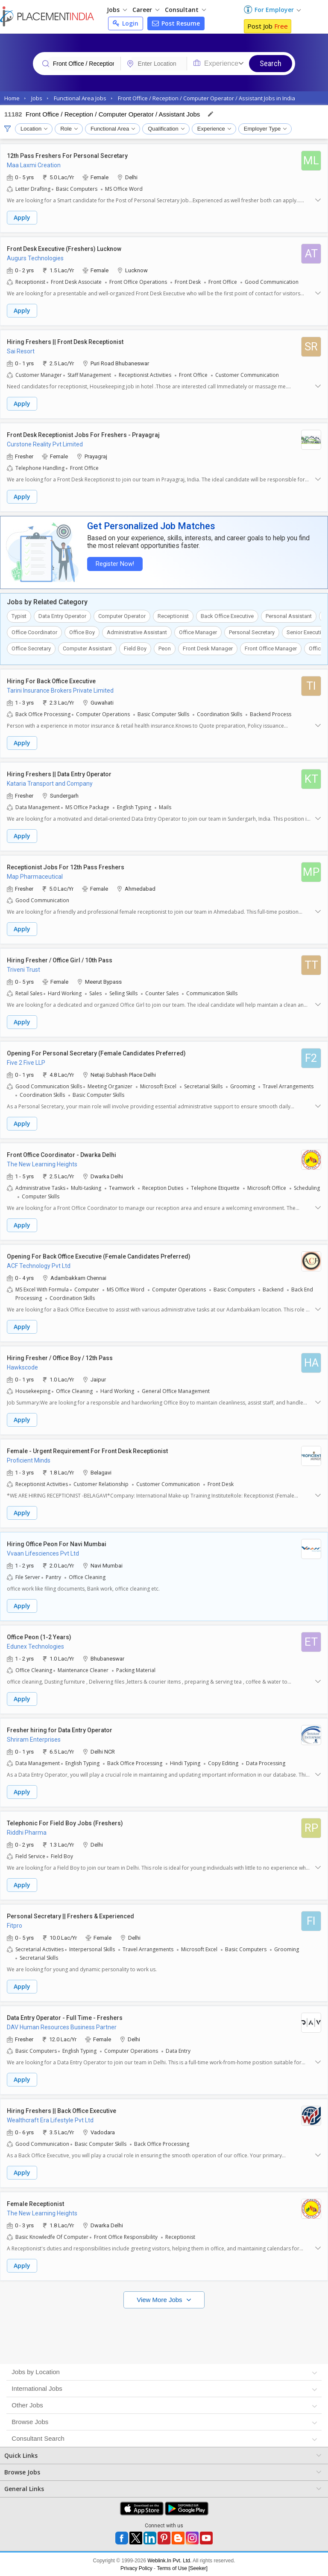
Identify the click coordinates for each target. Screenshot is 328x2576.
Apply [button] (22, 217)
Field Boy (135, 648)
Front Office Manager (271, 648)
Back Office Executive (227, 615)
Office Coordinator (34, 632)
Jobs (117, 10)
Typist (19, 615)
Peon (164, 648)
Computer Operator (122, 615)
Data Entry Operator (62, 615)
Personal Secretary (252, 632)
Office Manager (198, 632)
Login (125, 23)
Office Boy (82, 632)
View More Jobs (160, 2299)
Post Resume (176, 23)
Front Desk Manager (208, 648)
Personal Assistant (289, 615)
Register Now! (113, 564)
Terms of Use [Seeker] (182, 2568)
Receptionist (173, 615)
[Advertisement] (164, 2333)
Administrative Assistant (137, 632)
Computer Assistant (87, 648)
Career (145, 10)
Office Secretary (31, 648)
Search (270, 63)
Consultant (185, 10)
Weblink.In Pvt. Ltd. (169, 2560)
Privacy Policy (136, 2568)
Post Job (267, 26)
